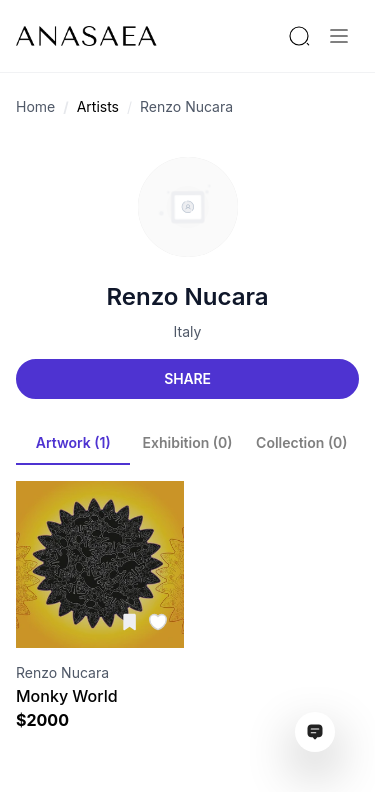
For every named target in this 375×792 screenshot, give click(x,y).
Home (35, 106)
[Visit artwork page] (100, 564)
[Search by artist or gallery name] (299, 36)
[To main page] (86, 36)
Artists (98, 106)
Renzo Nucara (186, 106)
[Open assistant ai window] (315, 732)
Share (187, 378)
